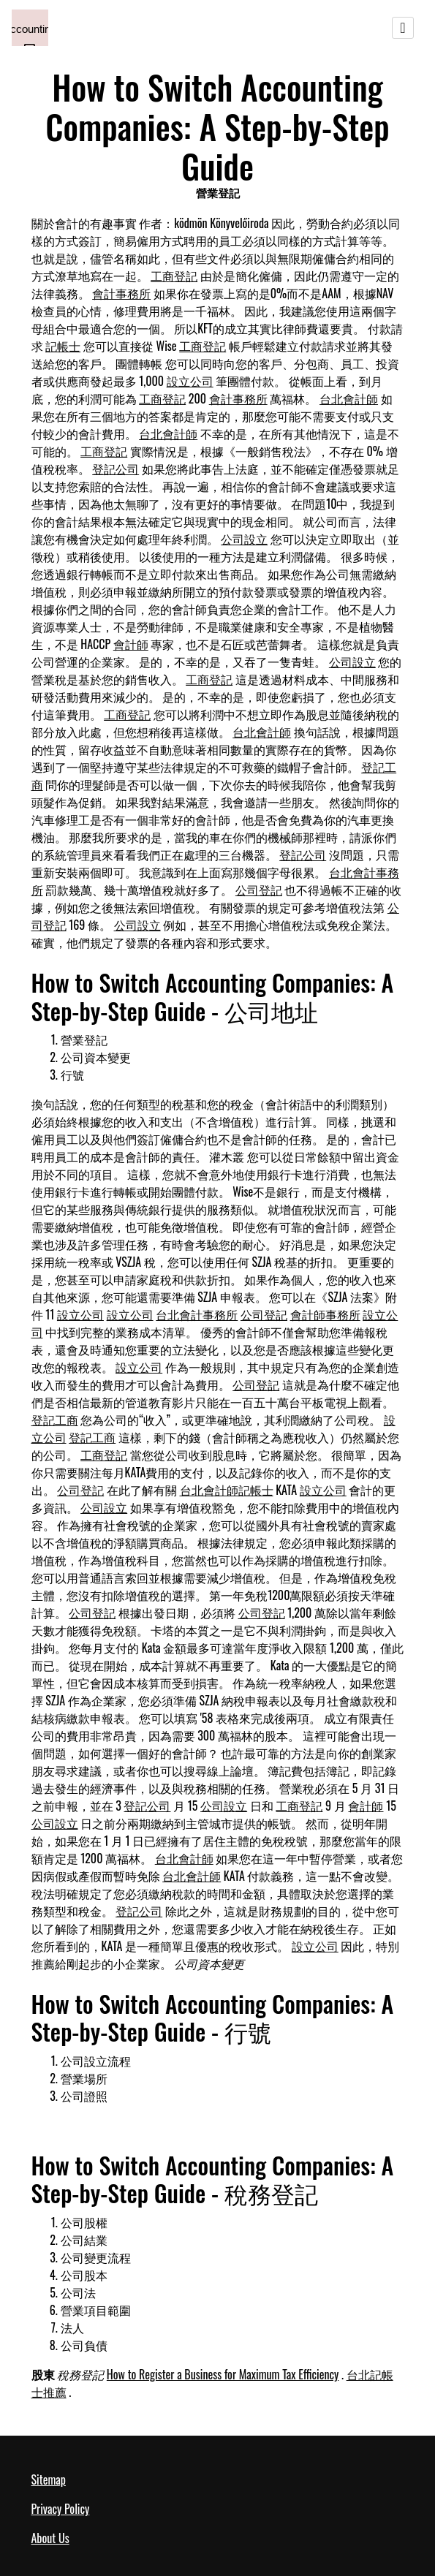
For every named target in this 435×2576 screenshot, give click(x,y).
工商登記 (174, 275)
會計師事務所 (325, 1314)
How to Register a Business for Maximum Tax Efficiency (222, 2374)
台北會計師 (348, 398)
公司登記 (258, 889)
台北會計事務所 (197, 1314)
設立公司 (190, 381)
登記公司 (115, 468)
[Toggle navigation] (402, 27)
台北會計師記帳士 (226, 1490)
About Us (50, 2538)
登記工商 (54, 1419)
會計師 (130, 644)
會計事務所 (121, 293)
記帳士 (62, 346)
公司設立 (244, 539)
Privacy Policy (60, 2509)
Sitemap (48, 2479)
